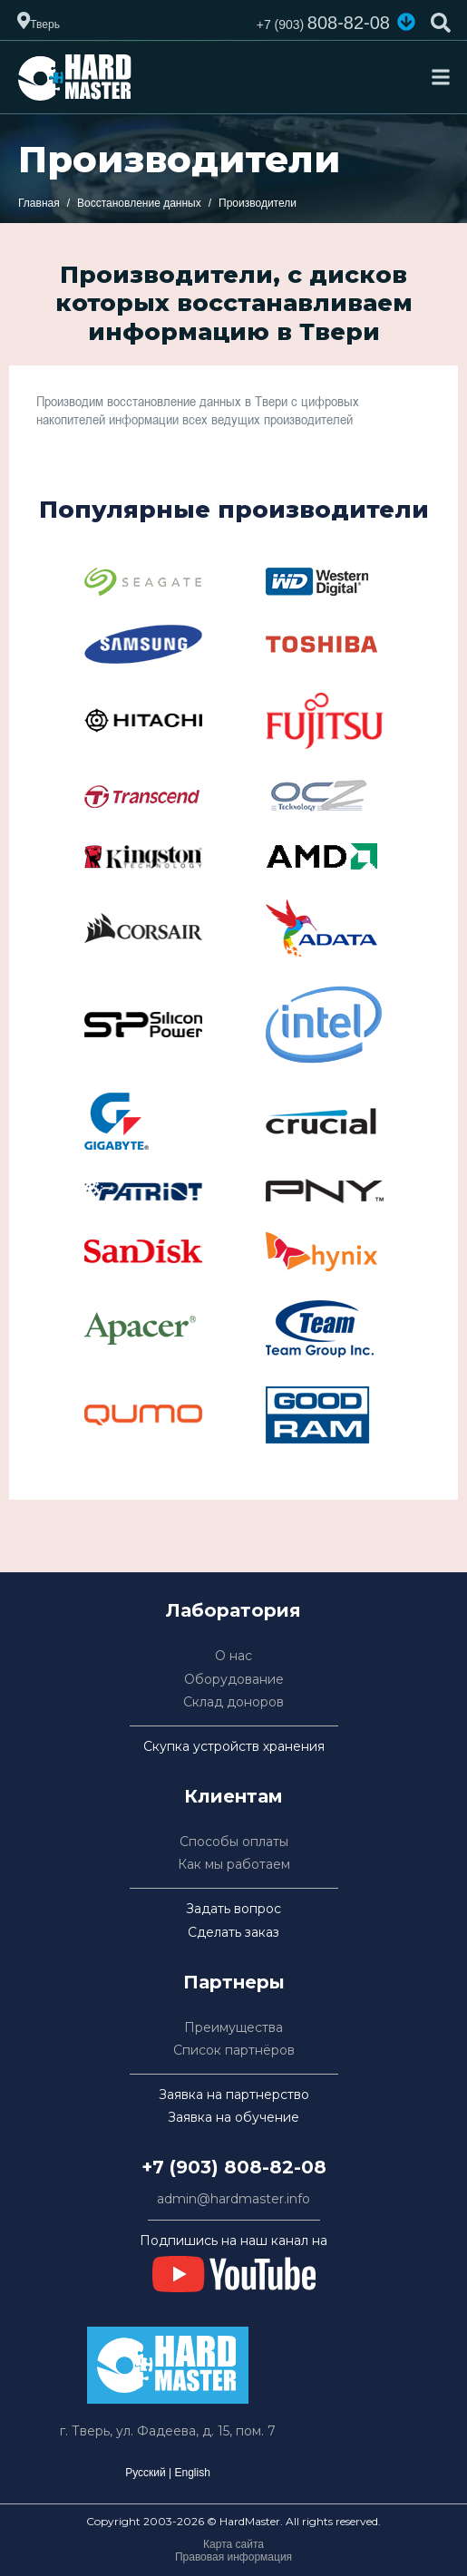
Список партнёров (234, 2050)
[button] (406, 22)
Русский (145, 2472)
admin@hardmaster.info (233, 2199)
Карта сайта (233, 2544)
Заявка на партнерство (234, 2095)
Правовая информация (233, 2557)
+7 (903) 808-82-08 (233, 2167)
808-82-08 (323, 23)
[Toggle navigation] (441, 77)
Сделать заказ (233, 1932)
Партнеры (234, 1982)
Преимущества (233, 2028)
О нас (233, 1656)
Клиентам (233, 1796)
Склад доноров (233, 1702)
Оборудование (234, 1679)
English (191, 2472)
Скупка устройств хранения (234, 1747)
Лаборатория (233, 1610)
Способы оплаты (234, 1842)
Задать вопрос (233, 1909)
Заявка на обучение (233, 2117)
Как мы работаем (234, 1864)
